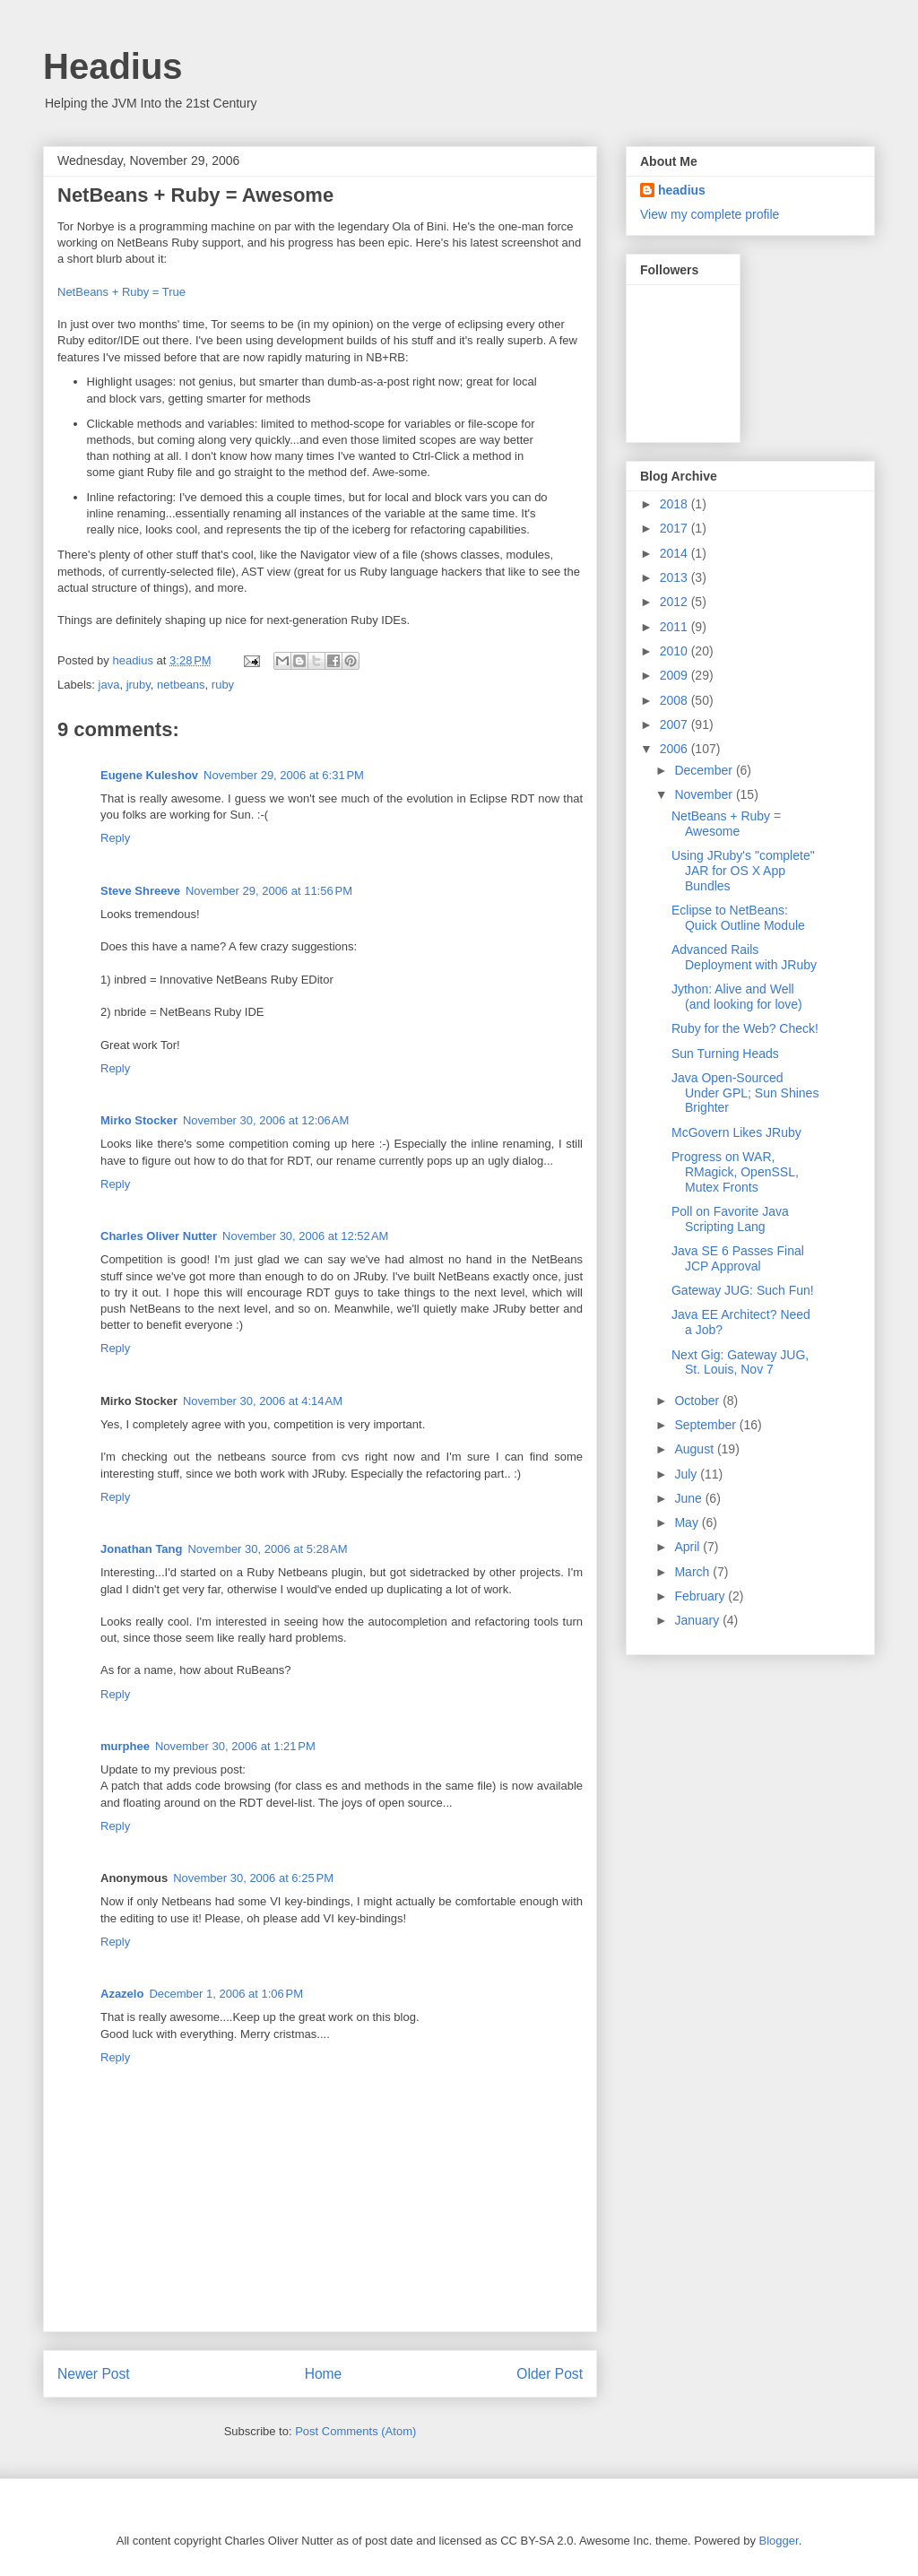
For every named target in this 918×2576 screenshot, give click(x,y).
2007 (675, 724)
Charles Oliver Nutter (158, 1236)
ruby (223, 684)
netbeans (181, 684)
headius (682, 190)
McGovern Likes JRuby (736, 1132)
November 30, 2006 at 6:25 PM (253, 1878)
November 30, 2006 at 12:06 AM (266, 1120)
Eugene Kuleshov (149, 775)
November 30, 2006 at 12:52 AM (305, 1236)
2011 (675, 627)
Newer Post (93, 2373)
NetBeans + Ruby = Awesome (726, 823)
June (689, 1498)
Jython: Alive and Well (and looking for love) (736, 996)
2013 (675, 577)
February (701, 1596)
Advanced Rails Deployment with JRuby (744, 957)
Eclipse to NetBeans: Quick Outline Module (738, 917)
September (706, 1425)
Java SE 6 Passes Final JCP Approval (737, 1258)
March (693, 1572)
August (695, 1449)
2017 (675, 528)
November (704, 794)
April (688, 1547)
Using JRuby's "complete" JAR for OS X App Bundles (743, 870)
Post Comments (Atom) (355, 2431)
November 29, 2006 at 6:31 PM (284, 775)
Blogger (779, 2540)
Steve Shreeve (140, 891)
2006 (675, 749)
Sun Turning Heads (725, 1053)
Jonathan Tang (141, 1549)
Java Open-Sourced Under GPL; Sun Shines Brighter (744, 1093)
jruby (138, 684)
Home (323, 2373)
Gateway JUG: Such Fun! (742, 1290)
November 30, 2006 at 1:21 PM (235, 1746)
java (109, 684)
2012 (675, 601)
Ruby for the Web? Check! (744, 1028)
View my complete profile (709, 214)
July (687, 1474)
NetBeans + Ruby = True (121, 292)
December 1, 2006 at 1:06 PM (226, 1993)
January (698, 1620)
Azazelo (121, 1993)
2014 (675, 553)
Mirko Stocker (139, 1120)
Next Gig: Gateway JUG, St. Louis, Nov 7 (740, 1362)
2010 (675, 651)
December (704, 770)
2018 (675, 504)
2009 (675, 675)
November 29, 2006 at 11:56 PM (269, 891)
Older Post (549, 2373)
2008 (675, 700)
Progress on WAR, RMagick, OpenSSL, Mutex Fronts (735, 1171)
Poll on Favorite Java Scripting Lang (730, 1219)
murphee (125, 1746)
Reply (115, 838)
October (698, 1400)
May (687, 1522)
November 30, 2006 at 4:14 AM (262, 1401)
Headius (113, 66)
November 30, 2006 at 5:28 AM (267, 1549)
